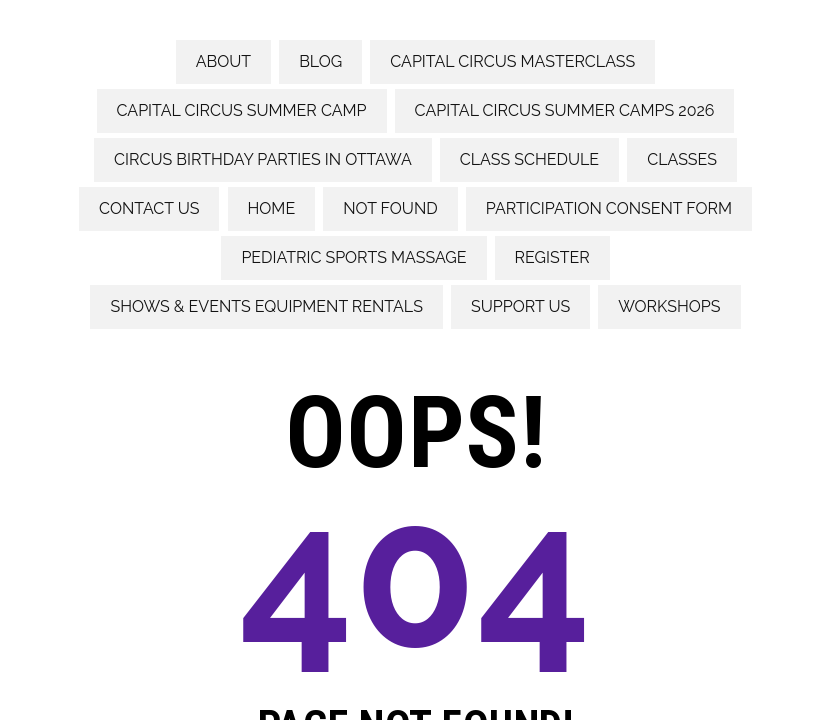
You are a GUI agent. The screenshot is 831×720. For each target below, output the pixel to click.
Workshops (669, 306)
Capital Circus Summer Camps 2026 (565, 110)
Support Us (520, 306)
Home (272, 208)
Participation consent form (609, 208)
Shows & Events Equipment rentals (266, 306)
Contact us (149, 208)
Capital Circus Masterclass (512, 61)
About (223, 61)
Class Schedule (529, 159)
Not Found (390, 208)
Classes (682, 159)
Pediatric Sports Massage (353, 257)
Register (552, 257)
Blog (320, 61)
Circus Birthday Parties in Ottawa (263, 159)
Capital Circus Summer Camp (242, 110)
